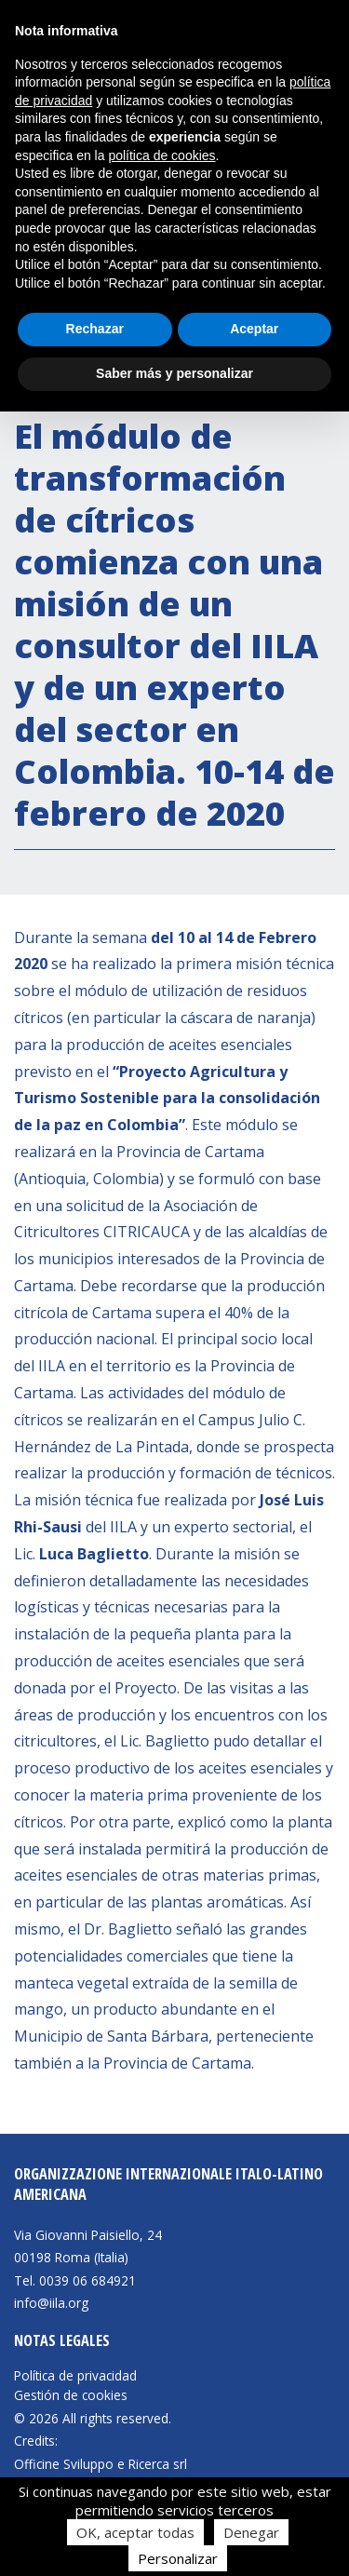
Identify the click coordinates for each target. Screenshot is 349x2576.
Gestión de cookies (71, 2395)
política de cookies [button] (161, 155)
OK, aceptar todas (135, 2532)
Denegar (251, 2532)
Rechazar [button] (95, 328)
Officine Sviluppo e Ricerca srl (100, 2464)
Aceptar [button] (254, 328)
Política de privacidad (75, 2375)
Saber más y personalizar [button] (174, 373)
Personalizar (178, 2558)
